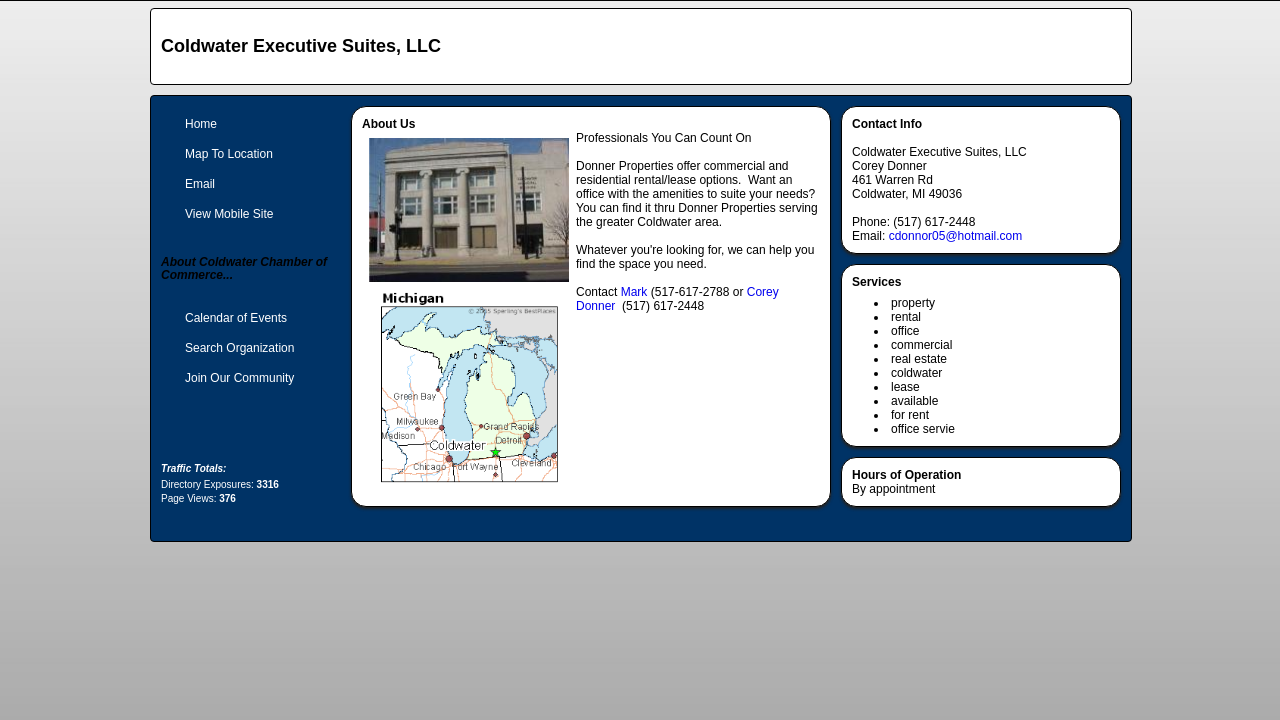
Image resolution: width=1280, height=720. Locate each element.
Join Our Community (239, 378)
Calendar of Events (236, 318)
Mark (634, 292)
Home (201, 124)
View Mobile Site (229, 214)
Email (200, 184)
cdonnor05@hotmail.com (956, 236)
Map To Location (229, 154)
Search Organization (239, 348)
